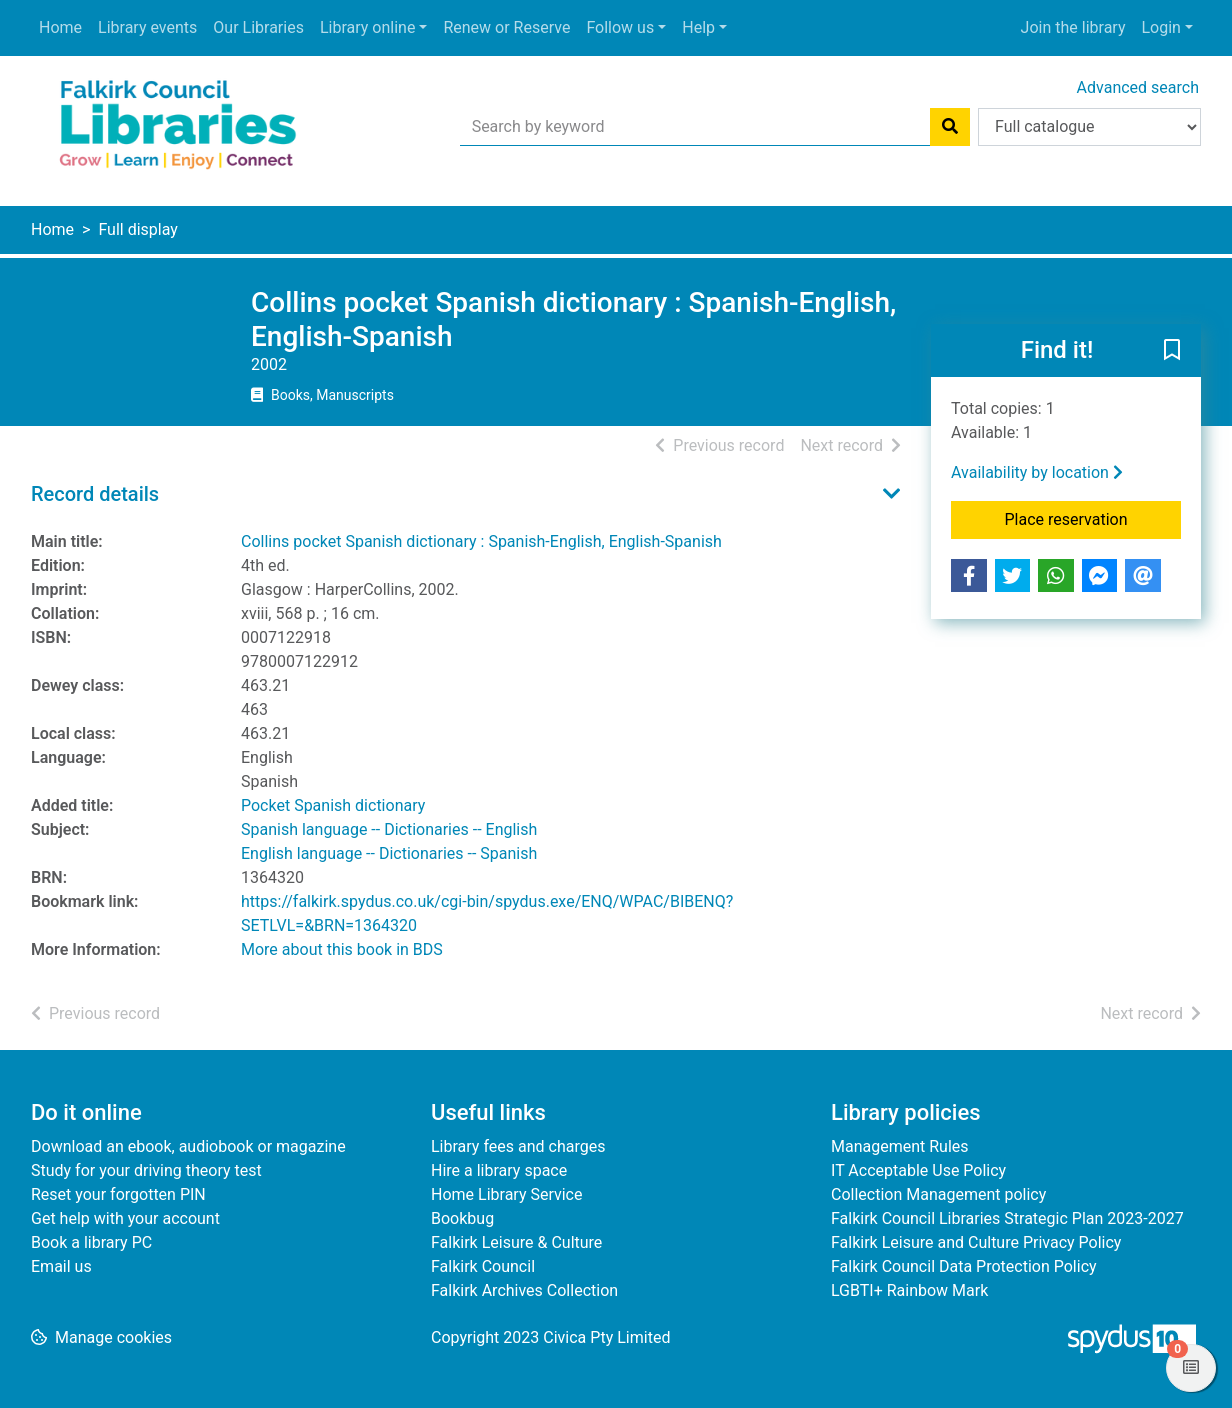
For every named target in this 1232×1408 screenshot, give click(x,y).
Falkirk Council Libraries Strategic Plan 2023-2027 (1007, 1218)
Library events (147, 27)
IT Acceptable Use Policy (918, 1170)
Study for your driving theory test (146, 1170)
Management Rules (900, 1146)
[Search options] (1089, 127)
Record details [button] (95, 494)
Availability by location (1037, 472)
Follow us (620, 27)
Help (698, 27)
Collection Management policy (938, 1194)
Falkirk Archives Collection (524, 1290)
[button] (1172, 352)
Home (60, 27)
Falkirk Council (483, 1266)
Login (1160, 27)
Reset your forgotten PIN (118, 1194)
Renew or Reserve (506, 27)
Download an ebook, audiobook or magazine (188, 1146)
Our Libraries (258, 27)
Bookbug (462, 1218)
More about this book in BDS (342, 949)
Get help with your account (125, 1218)
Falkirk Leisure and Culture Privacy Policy (976, 1242)
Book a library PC (91, 1242)
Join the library (1073, 27)
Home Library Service (506, 1194)
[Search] (950, 127)
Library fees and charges (518, 1146)
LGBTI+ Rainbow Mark (909, 1290)
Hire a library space (499, 1170)
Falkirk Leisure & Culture (516, 1242)
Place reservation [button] (1093, 518)
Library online (367, 27)
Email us (61, 1266)
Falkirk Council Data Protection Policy (964, 1266)
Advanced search (1138, 87)
